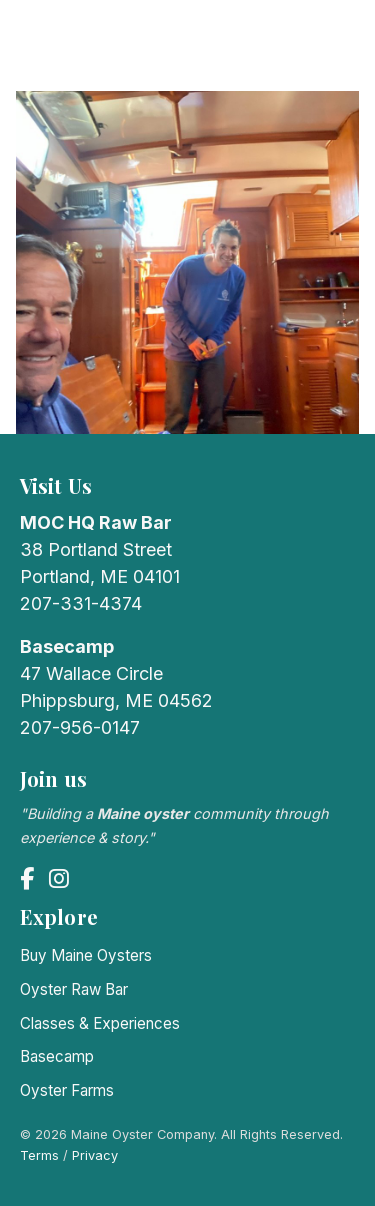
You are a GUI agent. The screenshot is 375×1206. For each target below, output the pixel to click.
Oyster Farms (67, 1090)
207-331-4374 (81, 603)
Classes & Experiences (100, 1023)
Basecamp (57, 1056)
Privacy (95, 1155)
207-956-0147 (80, 727)
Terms (39, 1155)
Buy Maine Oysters (86, 955)
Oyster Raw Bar (74, 989)
